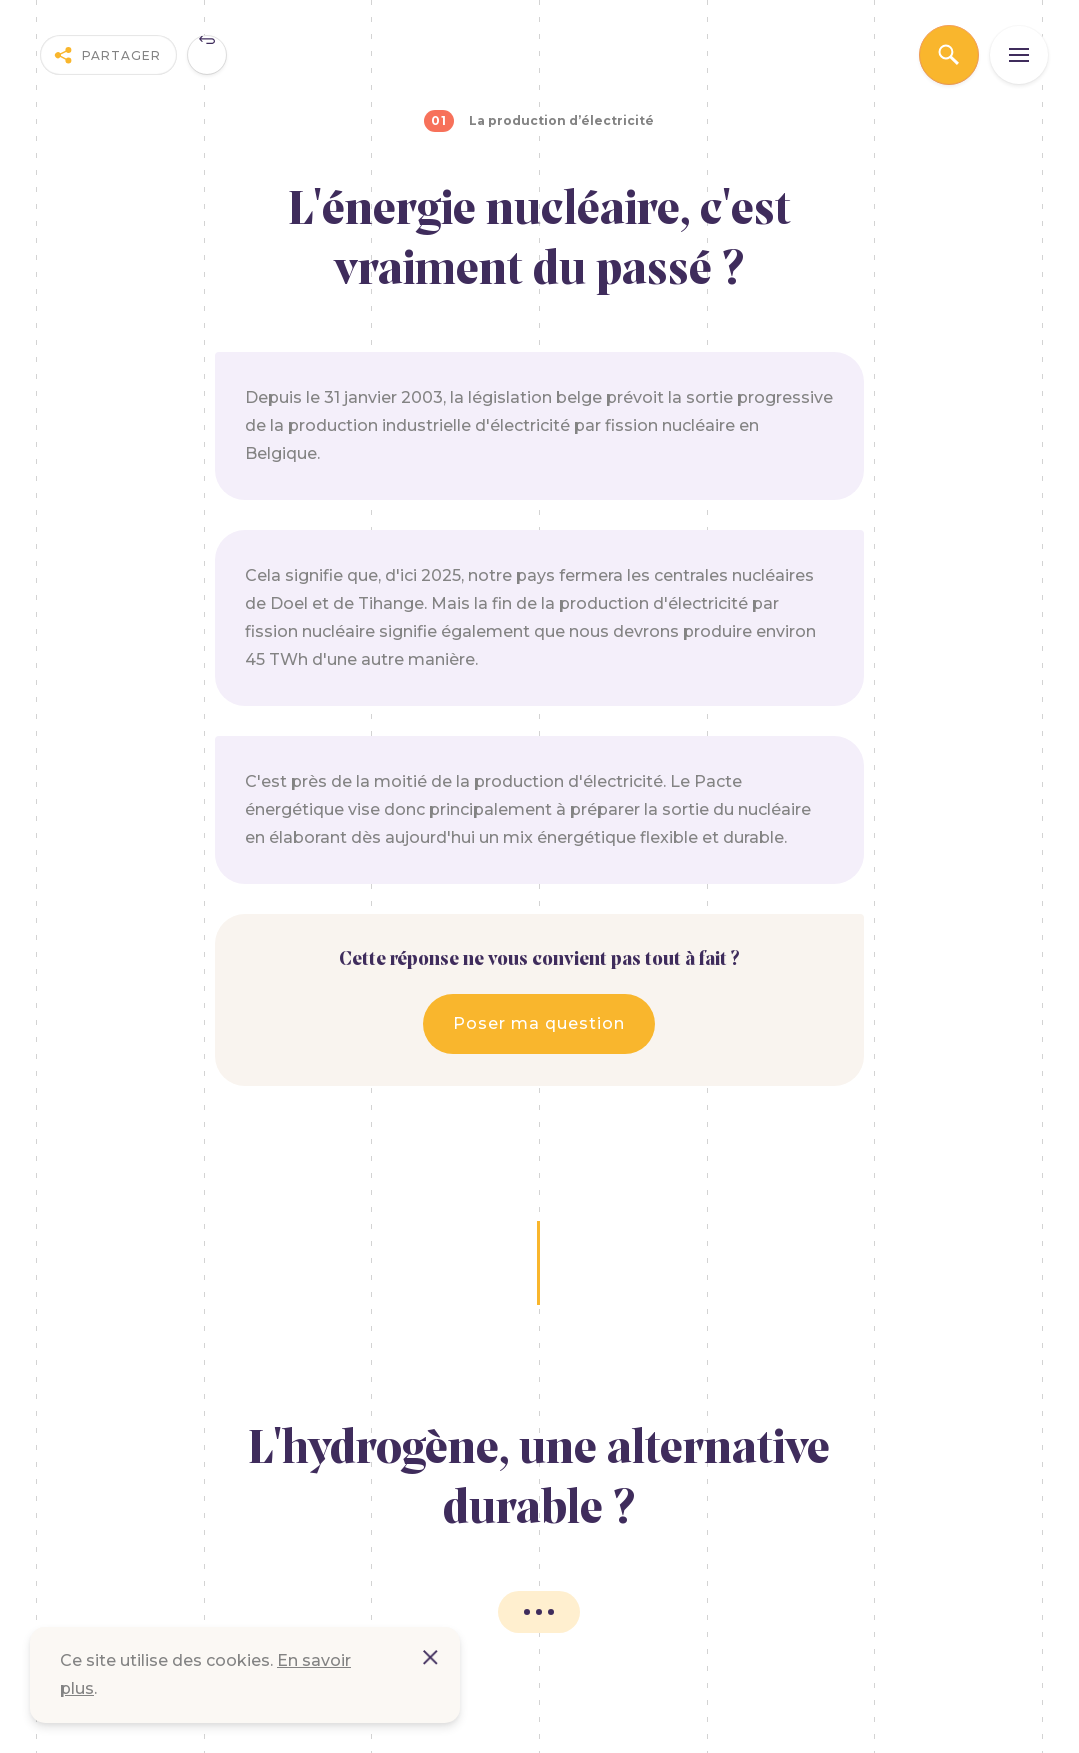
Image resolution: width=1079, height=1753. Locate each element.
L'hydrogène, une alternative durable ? (539, 1480)
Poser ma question (539, 1023)
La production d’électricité (561, 120)
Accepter (430, 1657)
